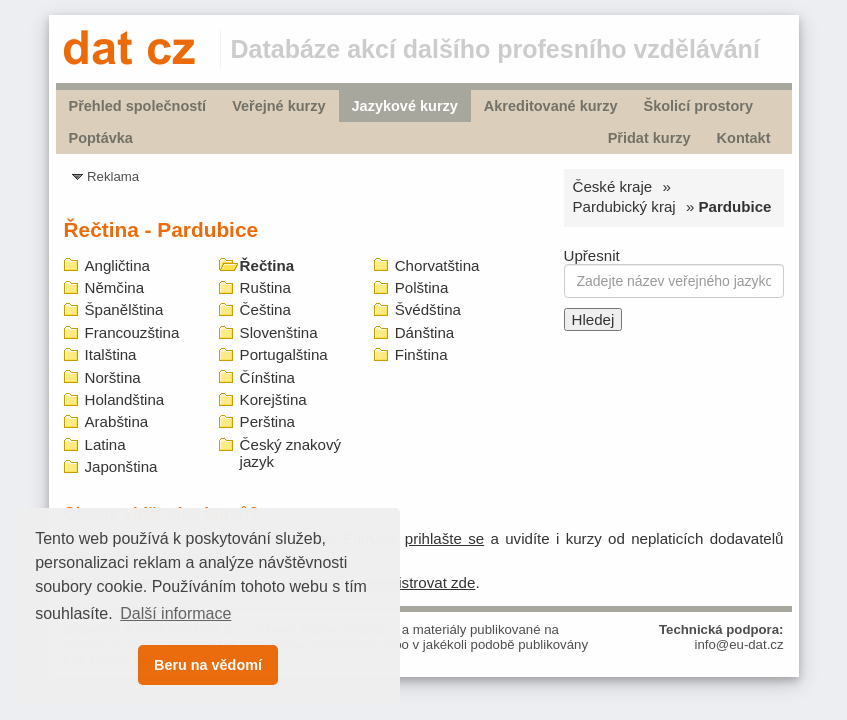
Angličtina (117, 265)
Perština (267, 421)
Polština (422, 287)
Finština (421, 354)
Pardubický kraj (624, 206)
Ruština (265, 287)
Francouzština (132, 332)
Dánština (425, 332)
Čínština (267, 377)
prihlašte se (444, 538)
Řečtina (267, 265)
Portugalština (284, 354)
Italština (111, 354)
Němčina (115, 287)
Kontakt (744, 138)
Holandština (125, 399)
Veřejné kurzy (278, 106)
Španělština (124, 309)
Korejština (273, 399)
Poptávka (101, 138)
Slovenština (279, 332)
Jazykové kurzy (405, 106)
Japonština (121, 466)
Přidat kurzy (649, 138)
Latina (105, 444)
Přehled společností (138, 106)
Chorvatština (437, 265)
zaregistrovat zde (417, 582)
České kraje (613, 186)
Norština (113, 377)
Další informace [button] (175, 613)
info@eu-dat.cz (739, 644)
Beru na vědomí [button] (208, 665)
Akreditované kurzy (551, 106)
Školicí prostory (697, 106)
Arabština (117, 421)
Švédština (428, 309)
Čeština (265, 309)
